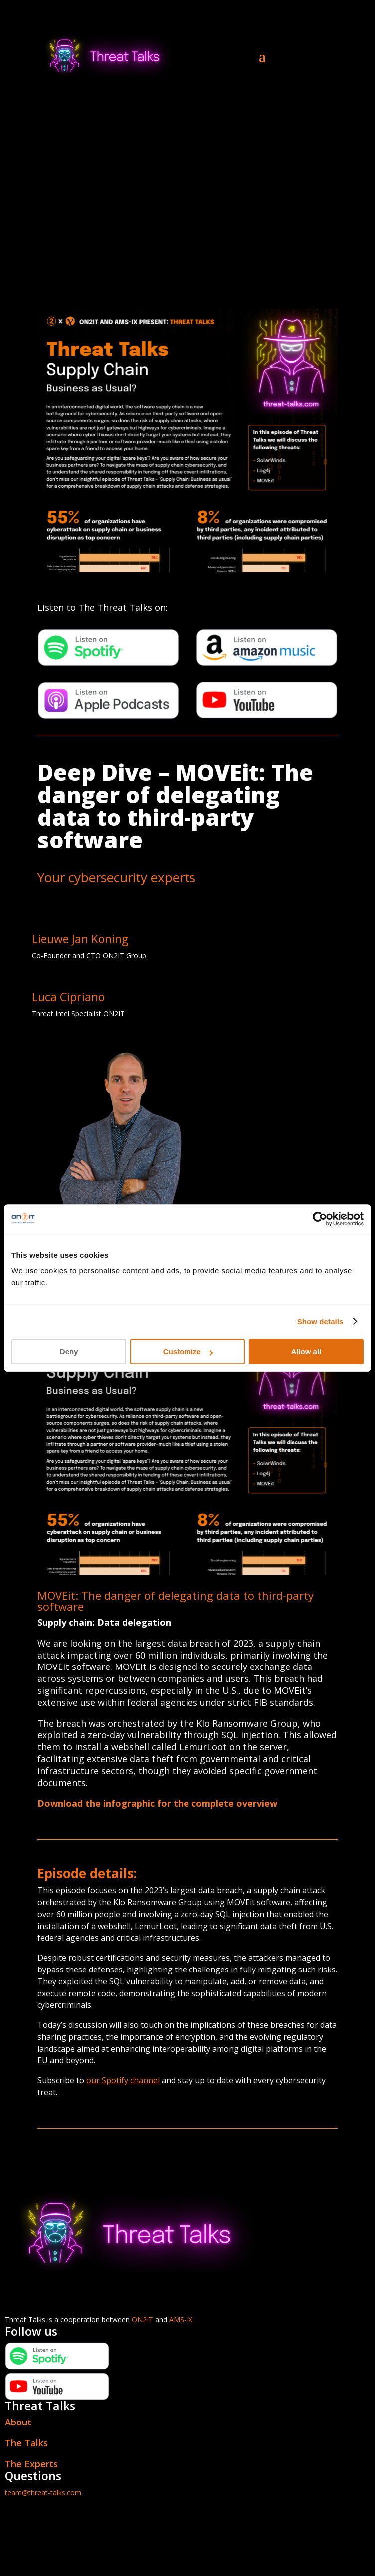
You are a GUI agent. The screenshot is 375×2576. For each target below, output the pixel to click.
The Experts (31, 2464)
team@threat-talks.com (43, 2492)
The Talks (26, 2443)
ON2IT (142, 2319)
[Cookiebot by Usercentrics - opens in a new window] (320, 1219)
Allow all (306, 1351)
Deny (69, 1351)
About (18, 2422)
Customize (188, 1351)
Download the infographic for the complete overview (157, 1803)
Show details (320, 1321)
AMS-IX (180, 2319)
